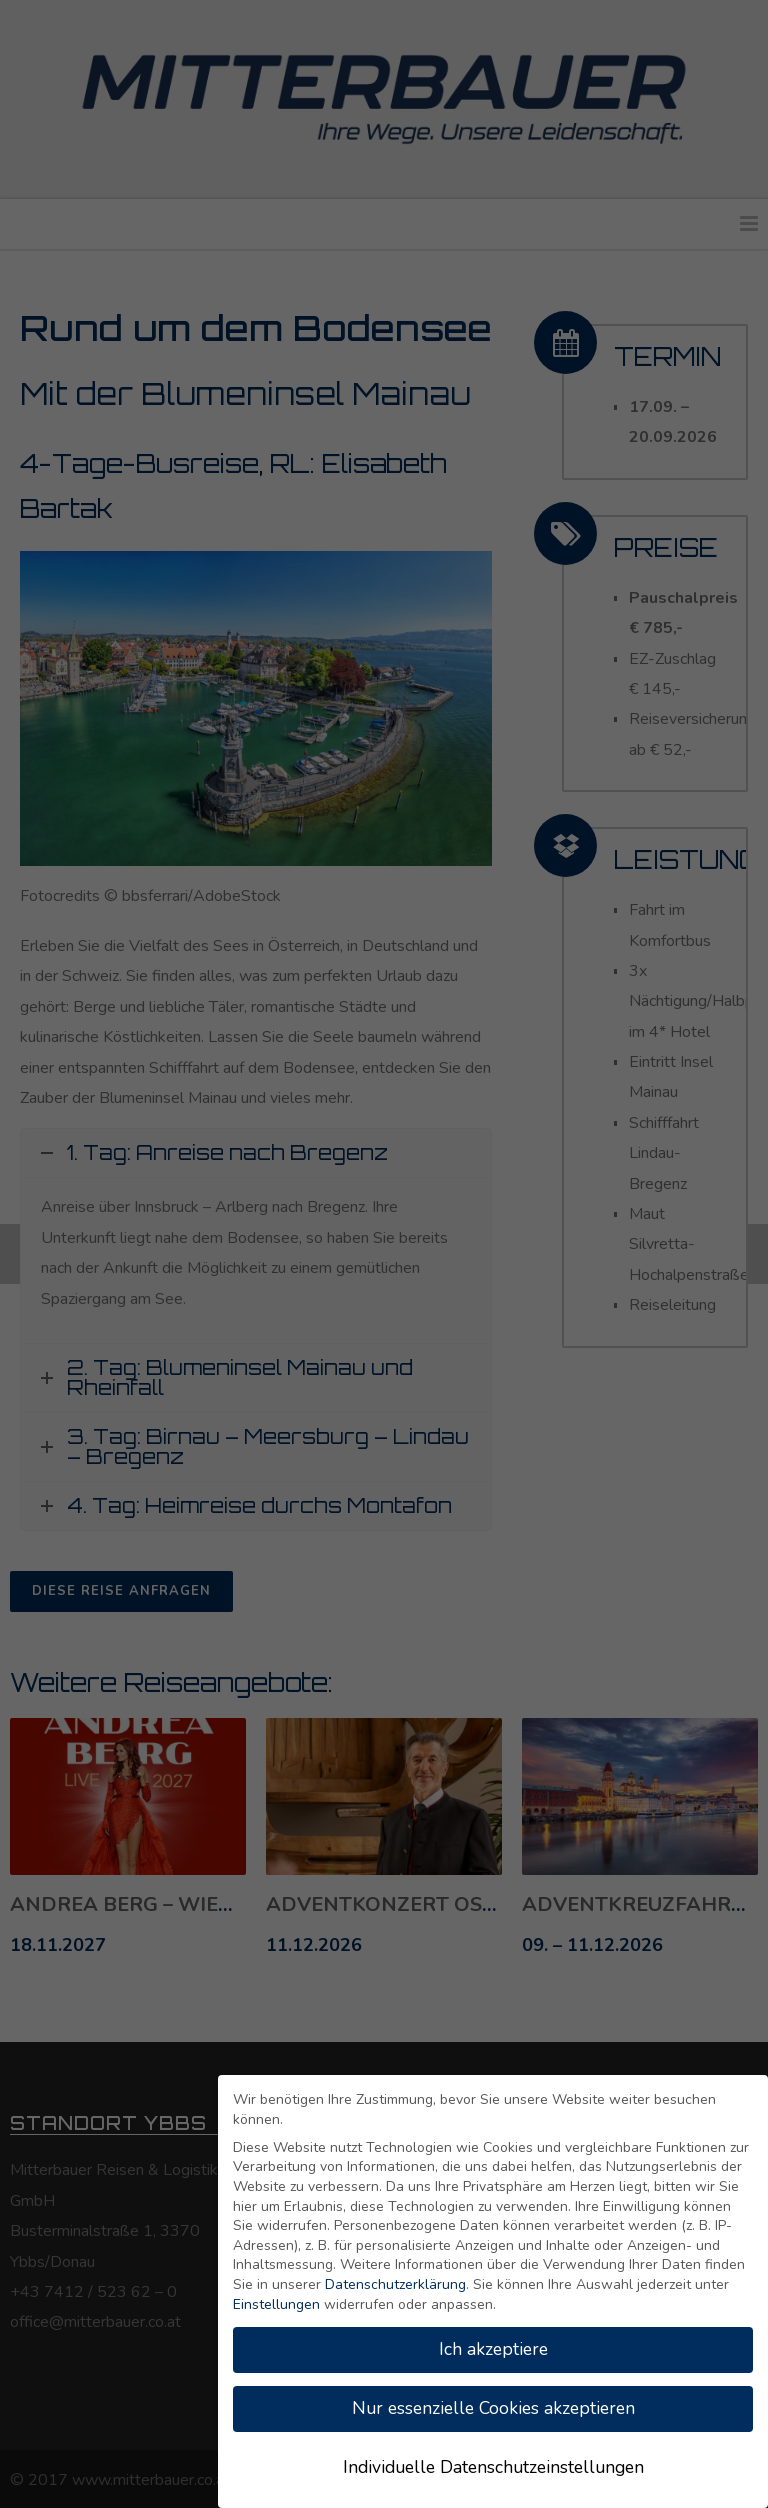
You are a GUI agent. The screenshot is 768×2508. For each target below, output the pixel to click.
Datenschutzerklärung (395, 2284)
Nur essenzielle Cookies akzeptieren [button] (493, 2408)
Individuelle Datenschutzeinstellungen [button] (493, 2467)
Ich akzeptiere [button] (493, 2349)
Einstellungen (276, 2304)
